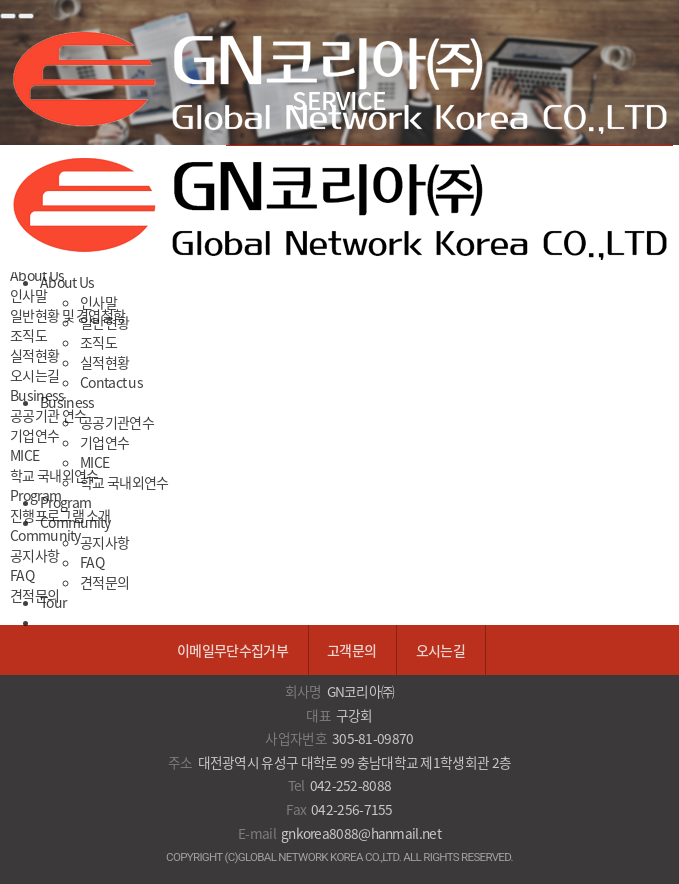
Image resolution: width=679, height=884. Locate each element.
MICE (94, 462)
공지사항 (104, 542)
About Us (67, 282)
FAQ (92, 562)
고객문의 (351, 650)
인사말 (98, 302)
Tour (53, 602)
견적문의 (104, 582)
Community (75, 522)
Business (67, 402)
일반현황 (104, 322)
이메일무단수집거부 (232, 650)
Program (65, 502)
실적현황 (104, 362)
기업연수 (104, 442)
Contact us (111, 382)
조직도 (98, 342)
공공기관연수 (117, 422)
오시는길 (440, 650)
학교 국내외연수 (124, 482)
